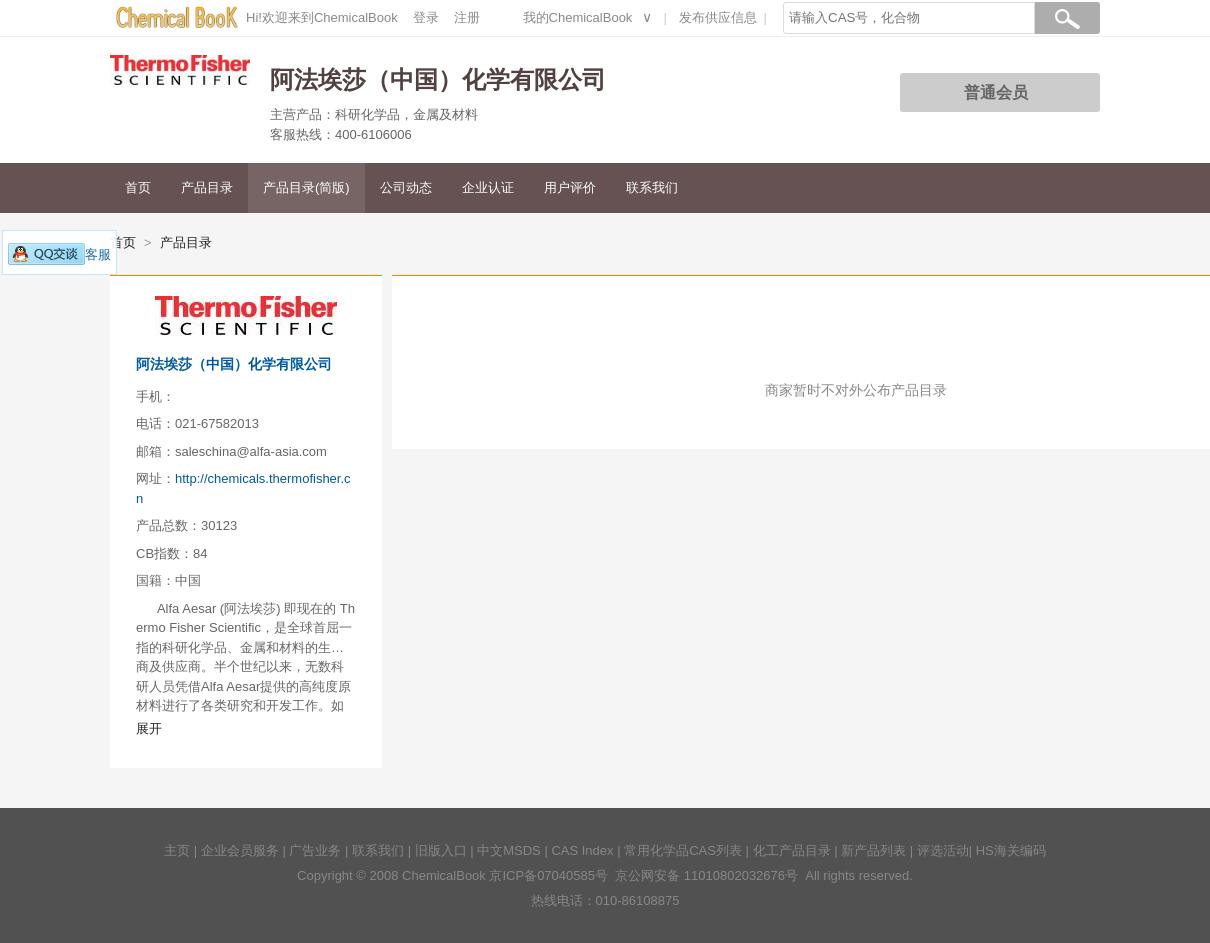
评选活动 (943, 850)
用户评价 (570, 187)
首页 (138, 187)
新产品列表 (873, 850)
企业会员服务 (240, 850)
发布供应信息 (718, 17)
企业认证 (488, 187)
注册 (467, 17)
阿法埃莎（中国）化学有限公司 (234, 364)
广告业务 (315, 850)
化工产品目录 (792, 850)
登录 (426, 17)
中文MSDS (509, 850)
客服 (59, 254)
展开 (149, 728)
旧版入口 (441, 850)
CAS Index (582, 850)
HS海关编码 (1011, 850)
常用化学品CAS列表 (683, 850)
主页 (177, 850)
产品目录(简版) (306, 187)
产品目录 (207, 187)
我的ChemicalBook (578, 17)
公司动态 (406, 187)
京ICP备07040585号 (548, 875)
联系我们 (652, 187)
